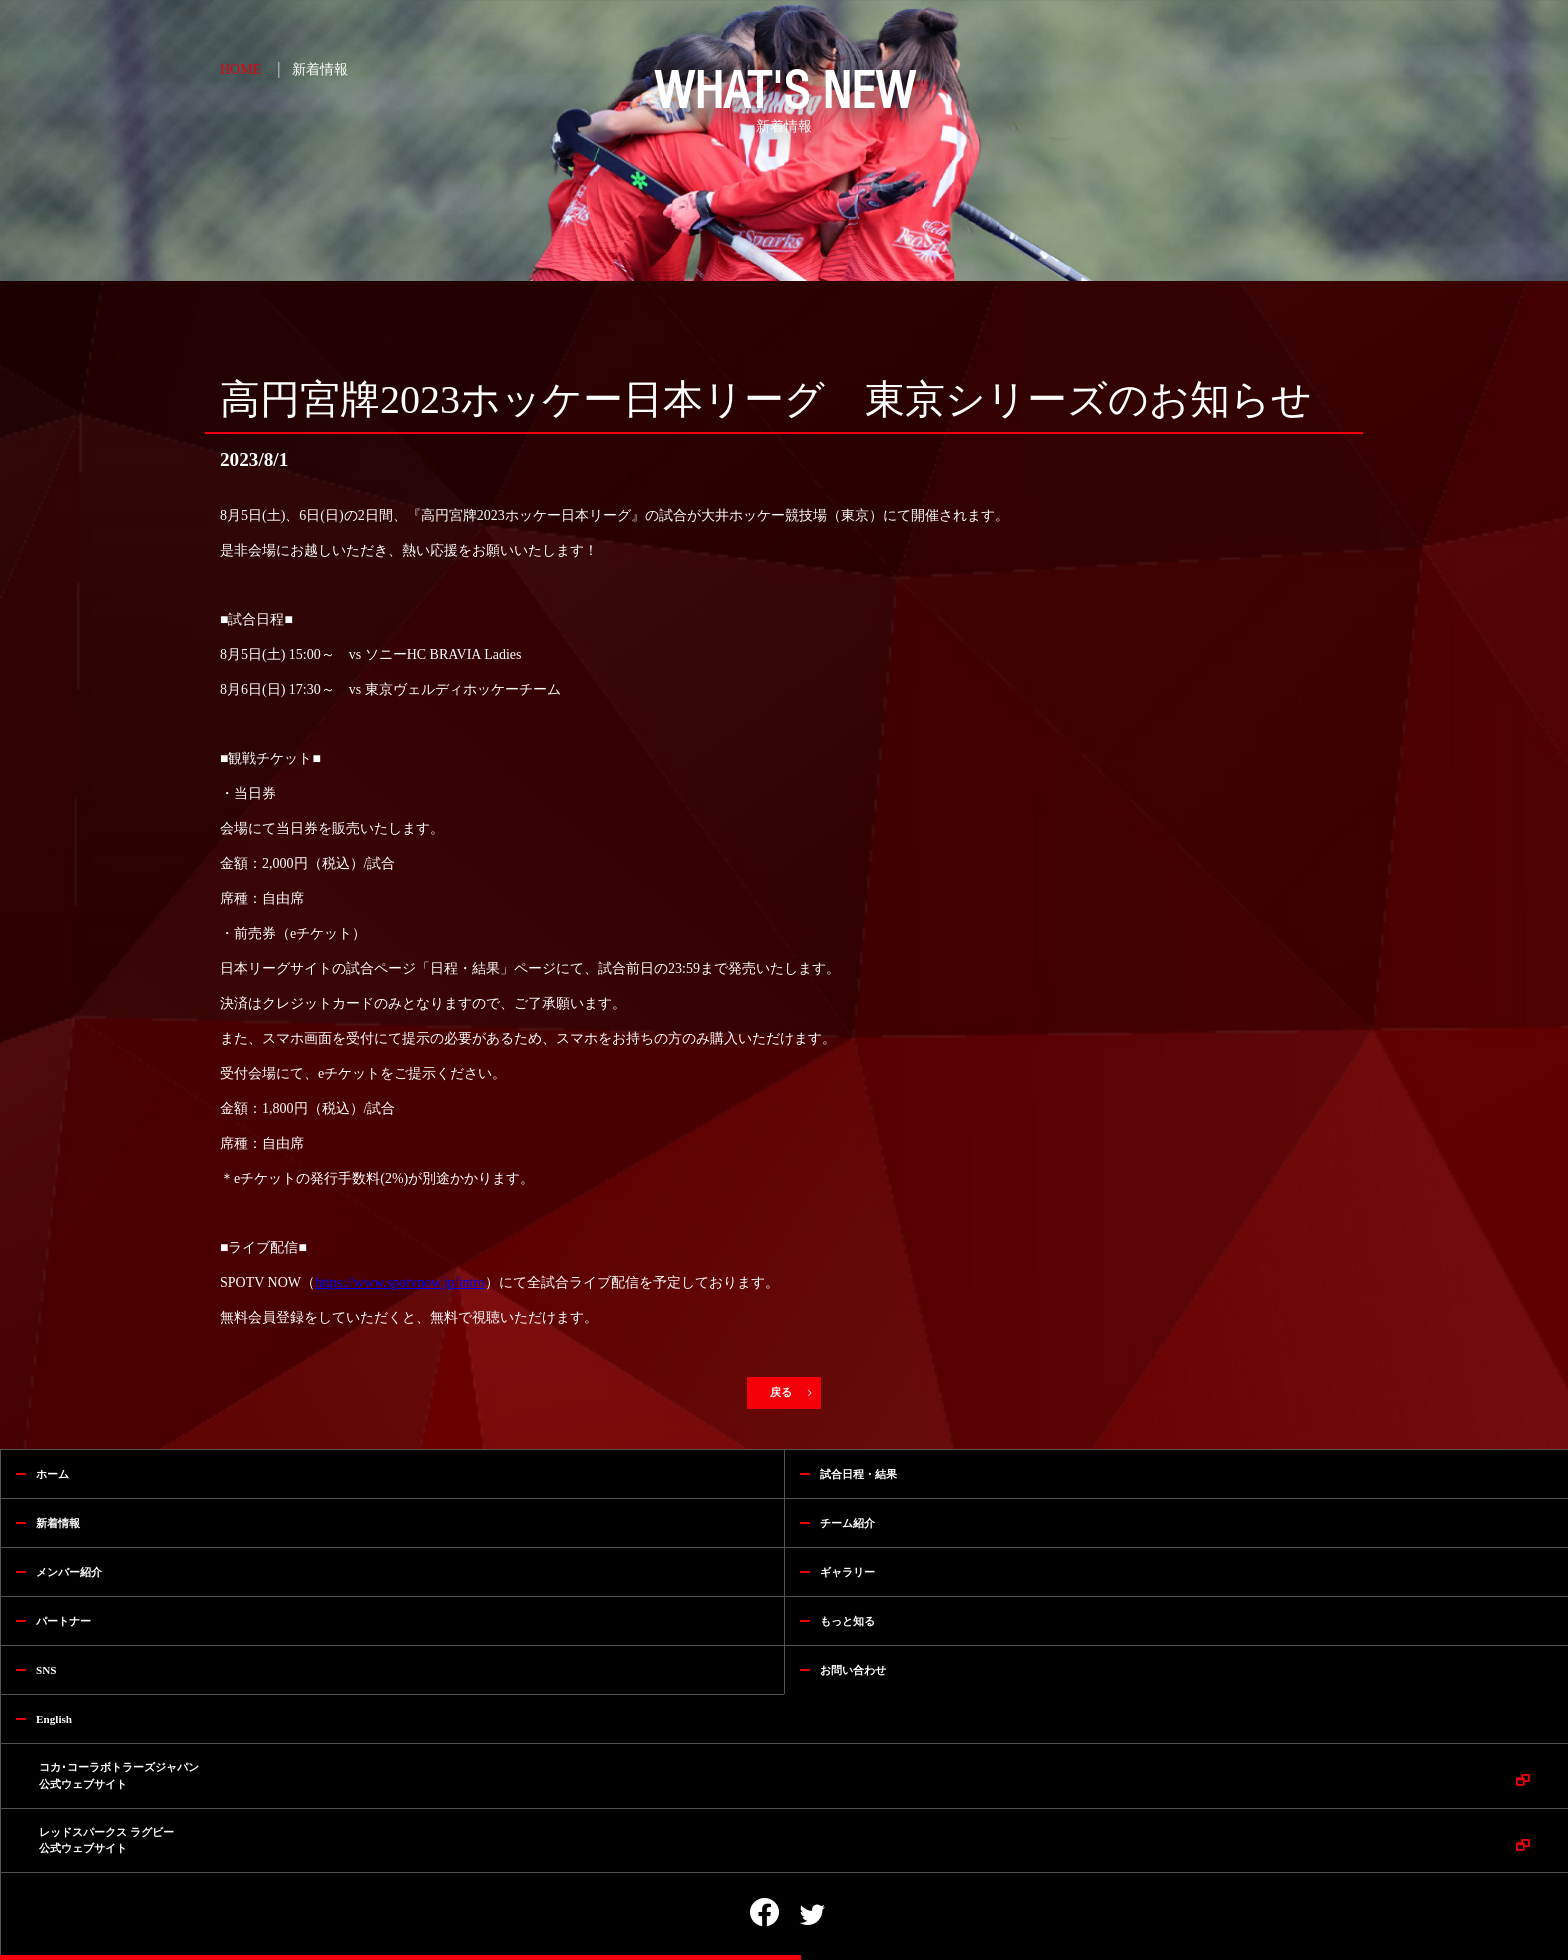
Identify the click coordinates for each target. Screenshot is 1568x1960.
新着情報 (320, 69)
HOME (240, 69)
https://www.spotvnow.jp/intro (400, 1282)
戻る (783, 1392)
